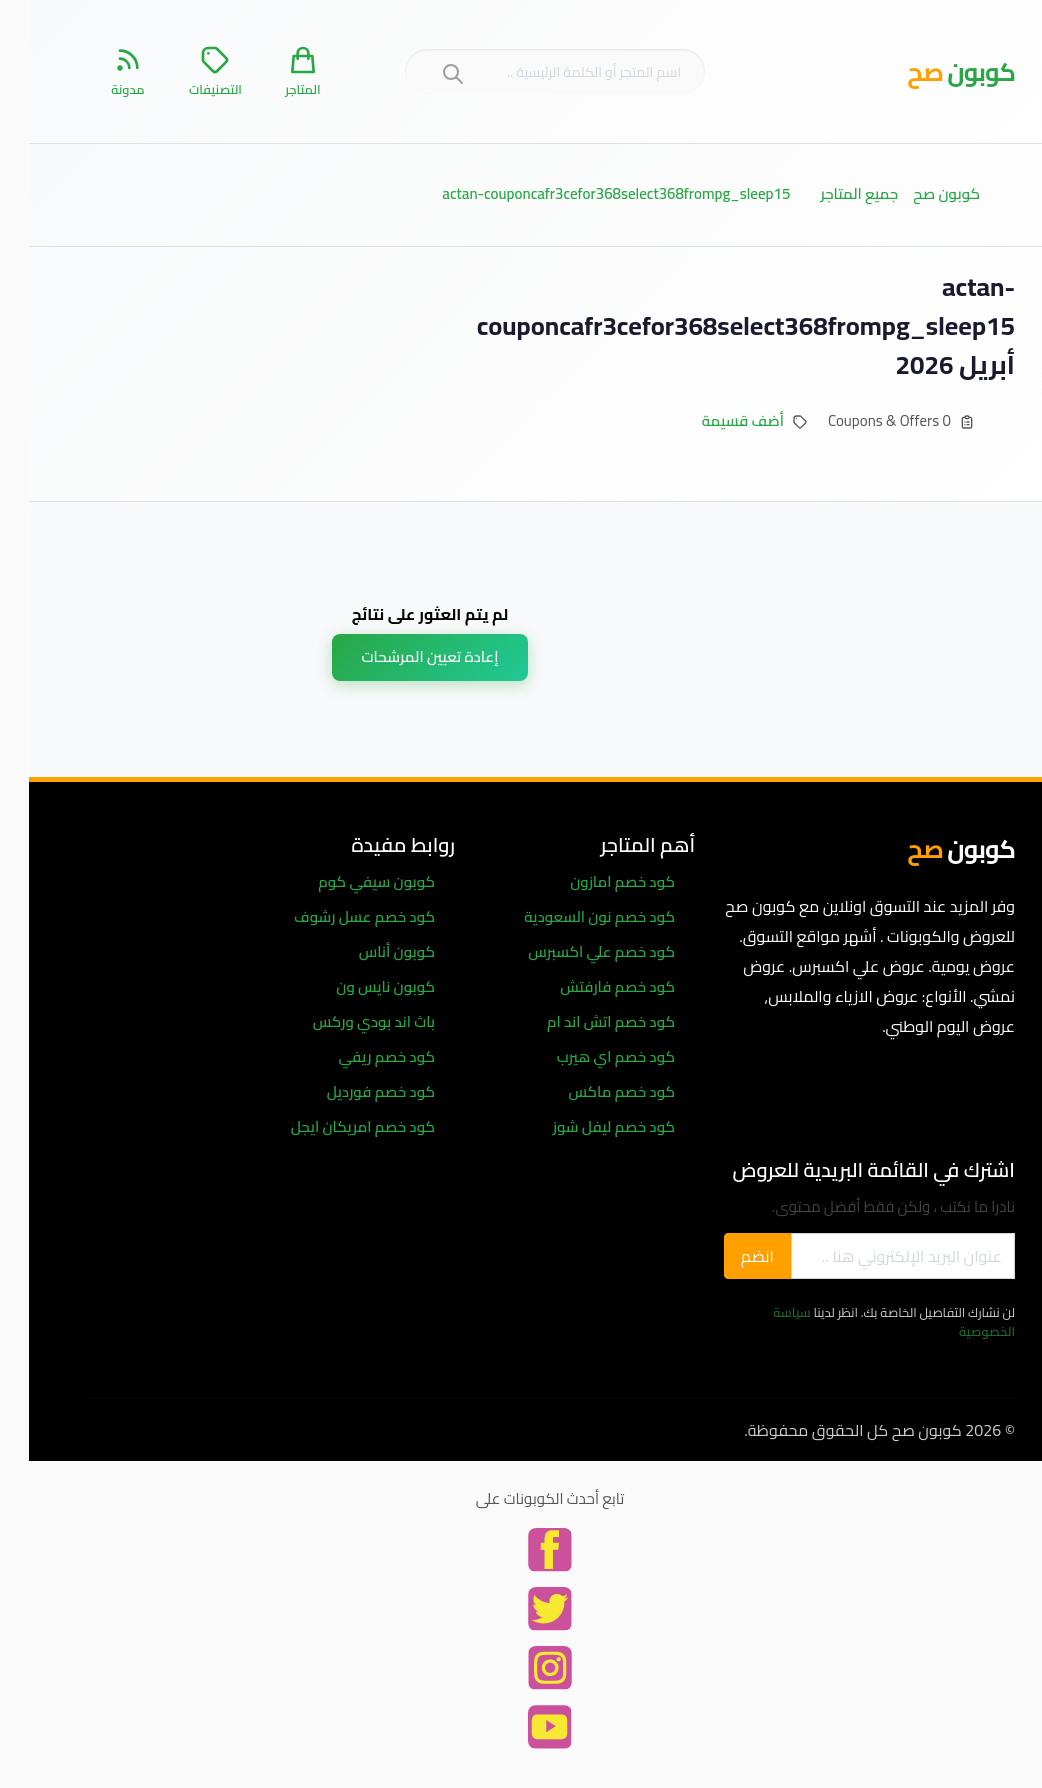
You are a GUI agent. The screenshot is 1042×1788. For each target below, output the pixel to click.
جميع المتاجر (830, 193)
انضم (728, 1256)
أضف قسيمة (714, 420)
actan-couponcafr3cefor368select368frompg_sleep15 (587, 193)
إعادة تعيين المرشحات (401, 656)
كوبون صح (917, 193)
